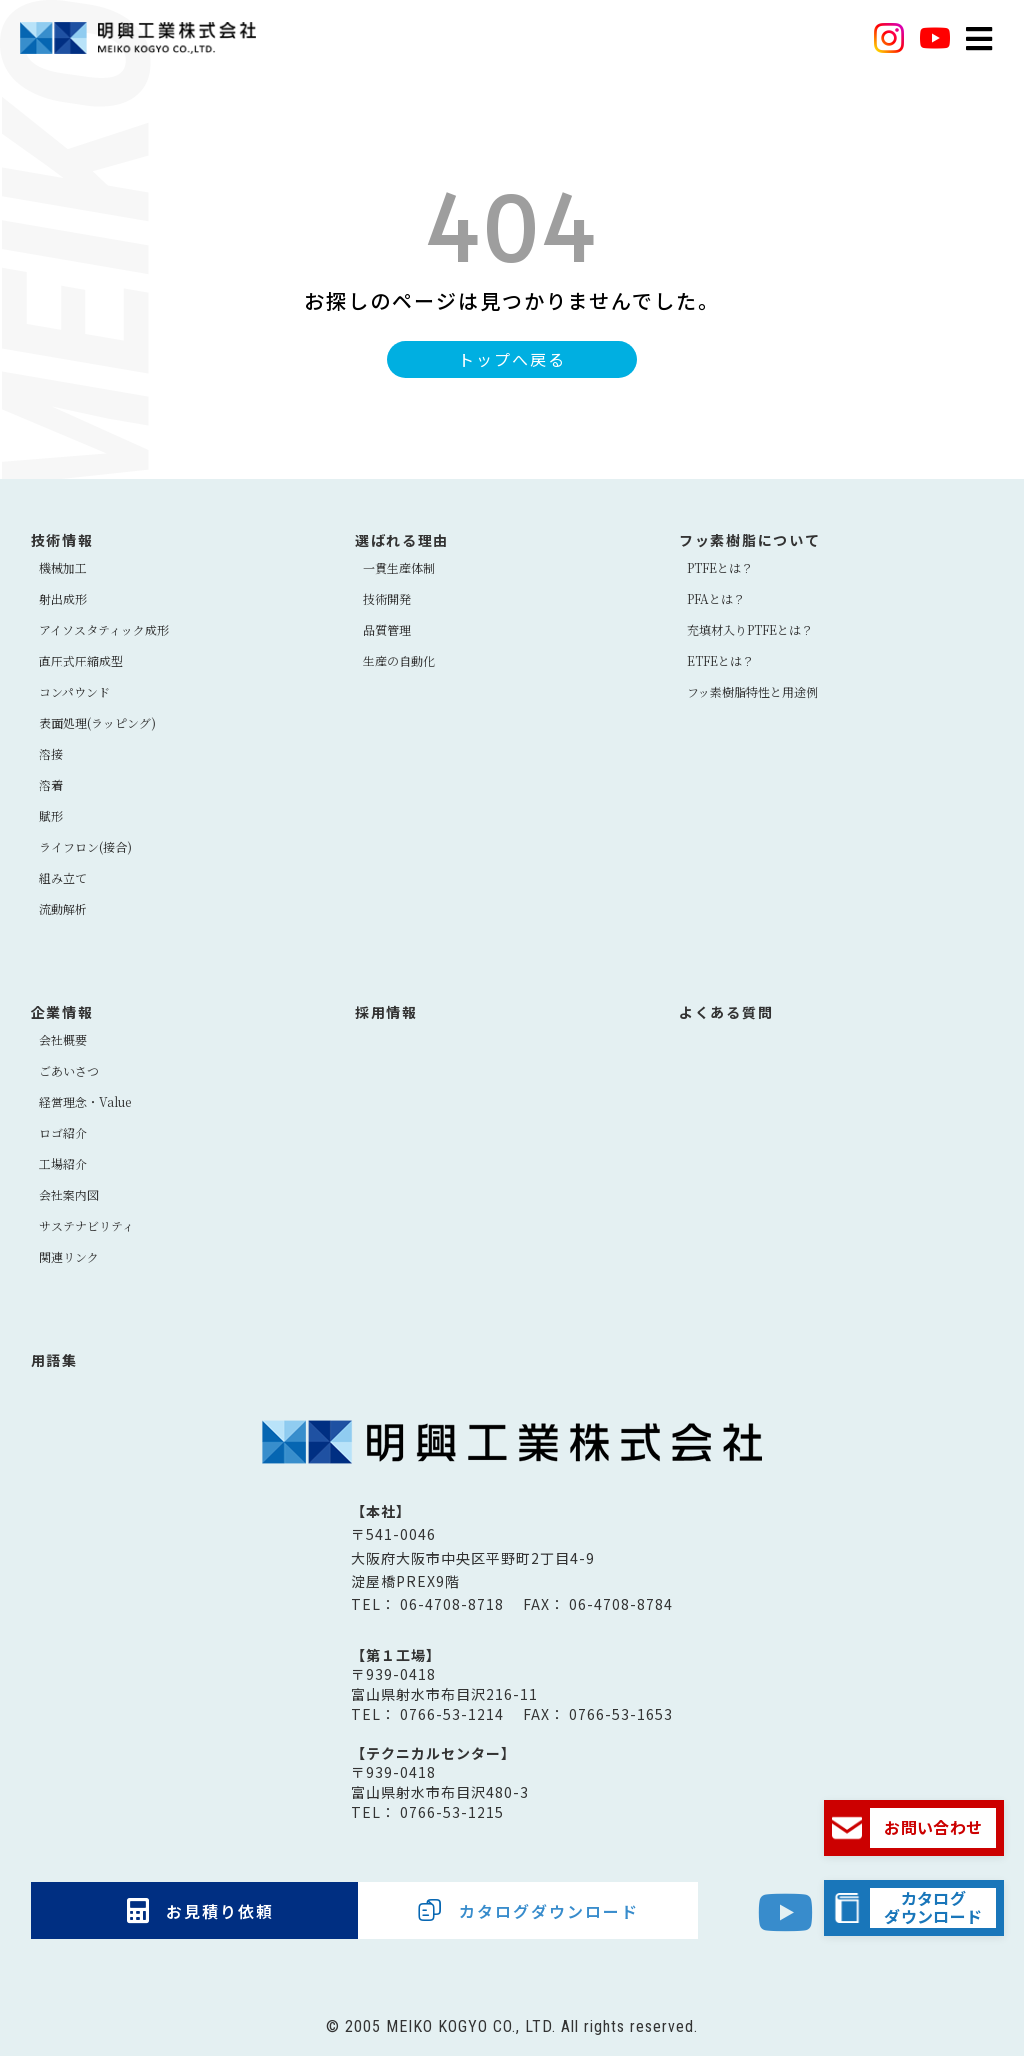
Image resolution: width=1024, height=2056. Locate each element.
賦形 (51, 815)
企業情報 (62, 1012)
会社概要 (63, 1039)
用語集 (54, 1360)
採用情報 (386, 1012)
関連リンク (69, 1256)
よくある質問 (726, 1012)
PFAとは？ (716, 598)
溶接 (51, 753)
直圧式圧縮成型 (81, 660)
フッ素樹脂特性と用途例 (752, 691)
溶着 (51, 784)
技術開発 (387, 598)
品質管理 (387, 629)
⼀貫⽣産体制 (399, 567)
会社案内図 (69, 1194)
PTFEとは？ (720, 567)
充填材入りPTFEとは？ (750, 629)
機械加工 (63, 567)
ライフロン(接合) (85, 846)
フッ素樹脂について (749, 540)
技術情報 (62, 540)
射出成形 (63, 598)
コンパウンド (74, 691)
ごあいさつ (69, 1070)
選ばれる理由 (402, 540)
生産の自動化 (399, 660)
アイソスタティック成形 (104, 629)
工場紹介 (63, 1163)
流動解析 (63, 908)
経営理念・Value (85, 1101)
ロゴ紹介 (63, 1132)
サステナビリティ (86, 1225)
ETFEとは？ (720, 660)
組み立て (63, 877)
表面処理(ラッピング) (97, 722)
